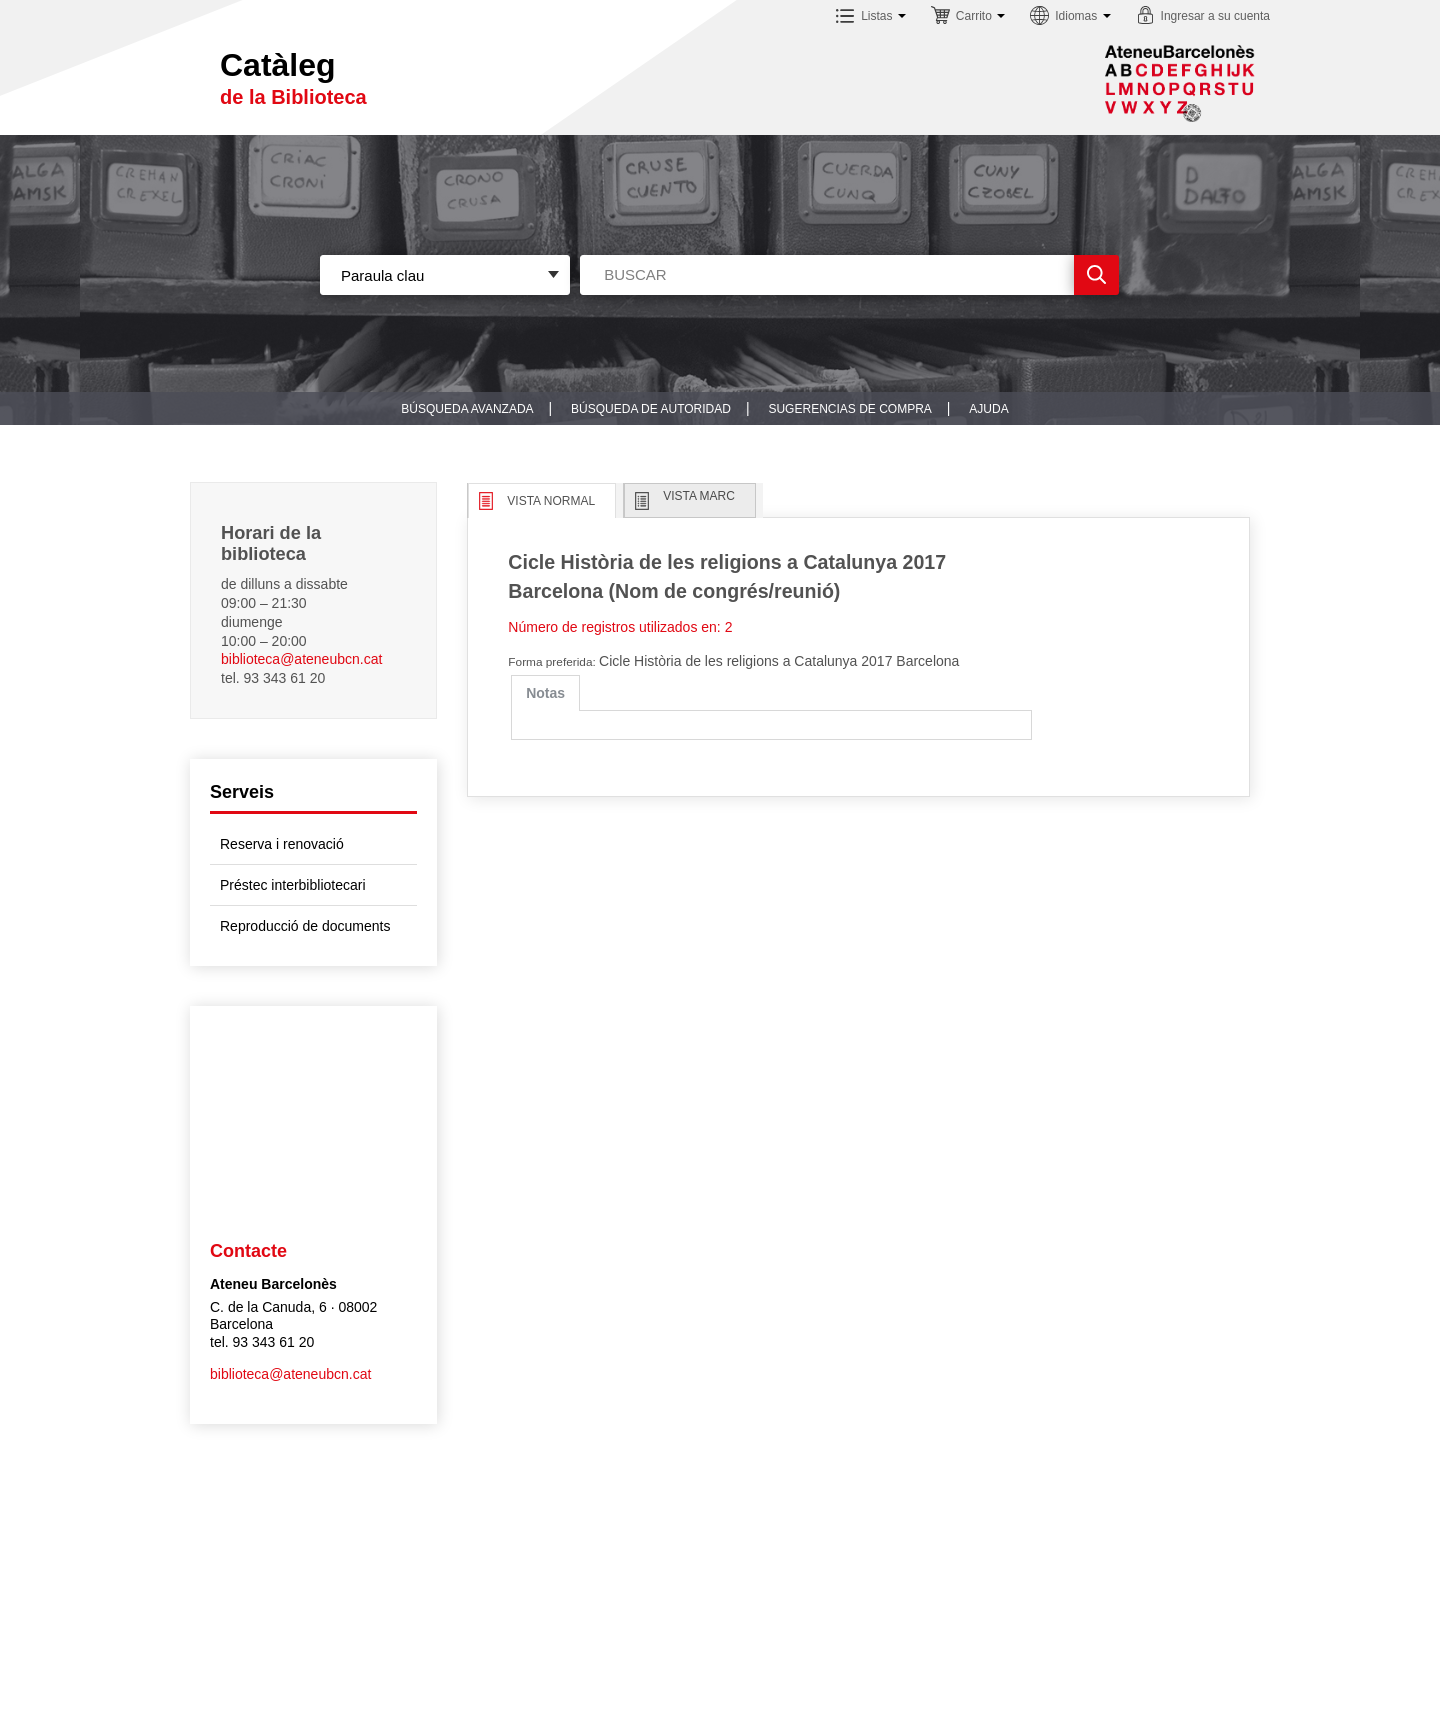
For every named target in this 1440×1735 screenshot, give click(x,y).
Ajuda (988, 409)
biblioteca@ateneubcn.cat (301, 659)
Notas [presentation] (545, 693)
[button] (871, 18)
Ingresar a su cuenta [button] (1215, 16)
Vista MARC (699, 496)
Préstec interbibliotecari (293, 885)
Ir (1096, 275)
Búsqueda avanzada (467, 409)
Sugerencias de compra (849, 409)
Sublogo (1180, 83)
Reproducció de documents (305, 926)
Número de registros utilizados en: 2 (620, 627)
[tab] (545, 693)
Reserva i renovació (282, 844)
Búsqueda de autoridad (651, 409)
